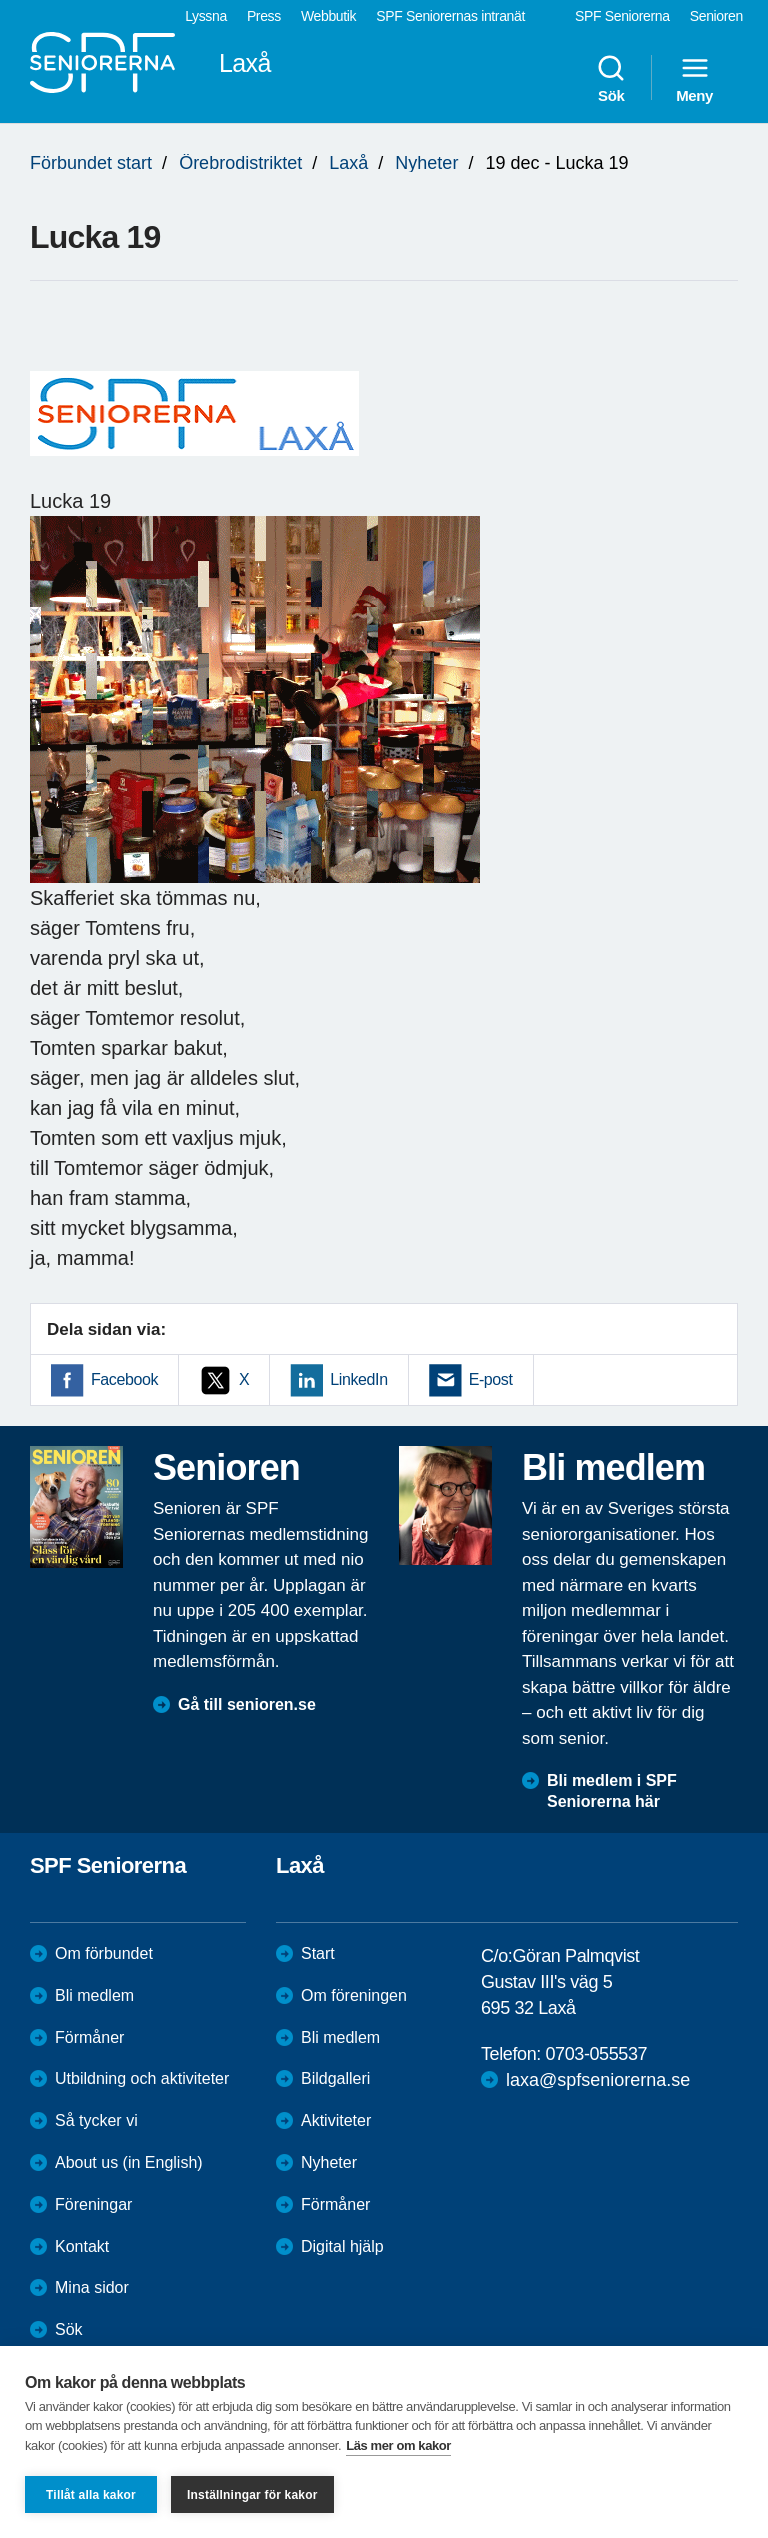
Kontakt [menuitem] (82, 2246)
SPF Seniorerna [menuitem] (622, 16)
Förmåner (89, 2037)
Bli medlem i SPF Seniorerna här (612, 1791)
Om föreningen (354, 1995)
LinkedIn (358, 1379)
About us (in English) (129, 2162)
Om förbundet (104, 1953)
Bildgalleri (335, 2078)
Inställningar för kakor (252, 2495)
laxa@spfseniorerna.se (598, 2080)
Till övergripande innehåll (0, 0)
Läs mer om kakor (398, 2445)
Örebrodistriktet (240, 163)
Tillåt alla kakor (91, 2495)
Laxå (348, 163)
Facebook (124, 1379)
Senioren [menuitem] (716, 16)
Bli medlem (94, 1995)
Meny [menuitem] (694, 78)
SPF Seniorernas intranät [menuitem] (450, 16)
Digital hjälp (342, 2246)
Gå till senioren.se (247, 1704)
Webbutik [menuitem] (328, 16)
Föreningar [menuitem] (93, 2204)
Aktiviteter (336, 2120)
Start (318, 1953)
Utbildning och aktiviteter (142, 2078)
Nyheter (426, 163)
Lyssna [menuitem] (206, 16)
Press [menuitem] (264, 16)
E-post (491, 1379)
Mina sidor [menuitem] (92, 2287)
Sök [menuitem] (611, 78)
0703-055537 (596, 2054)
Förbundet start (91, 163)
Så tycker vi (96, 2120)
